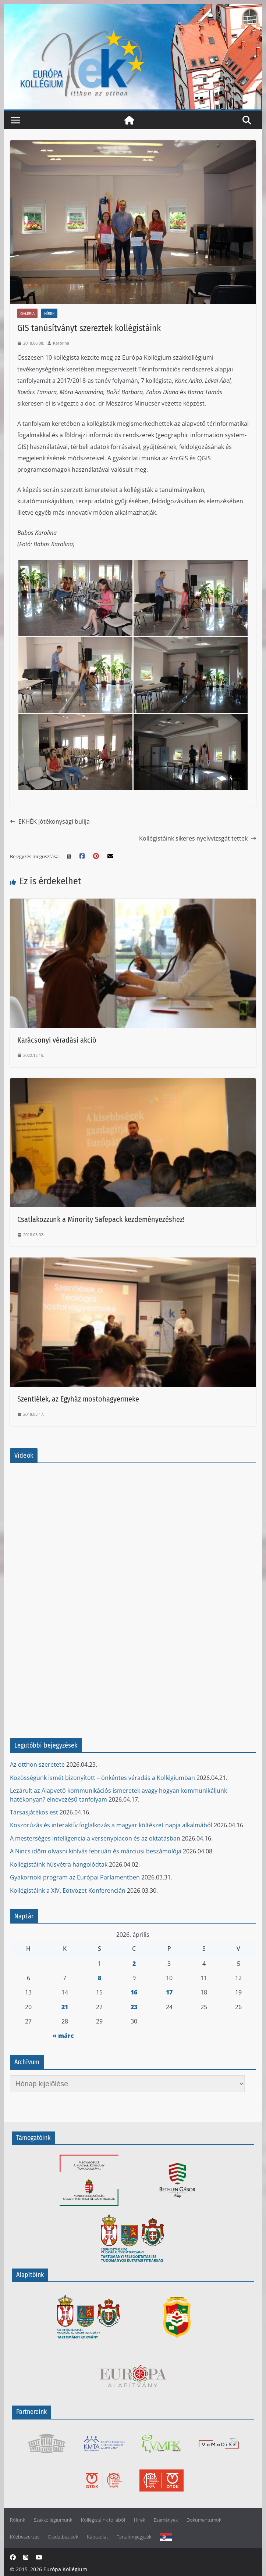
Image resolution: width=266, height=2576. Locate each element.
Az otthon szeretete (37, 1764)
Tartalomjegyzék (134, 2537)
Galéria (27, 313)
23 (134, 2007)
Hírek (49, 313)
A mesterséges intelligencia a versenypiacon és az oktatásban (95, 1838)
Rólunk (17, 2520)
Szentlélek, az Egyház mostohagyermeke (78, 1399)
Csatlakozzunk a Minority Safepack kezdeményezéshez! (101, 1219)
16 (134, 1992)
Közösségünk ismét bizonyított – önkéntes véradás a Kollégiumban (102, 1778)
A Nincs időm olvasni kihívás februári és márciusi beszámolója (95, 1851)
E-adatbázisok (63, 2537)
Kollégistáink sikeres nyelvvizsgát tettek (197, 838)
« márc (63, 2036)
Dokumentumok (204, 2520)
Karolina (61, 343)
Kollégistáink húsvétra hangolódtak (58, 1864)
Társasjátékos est (34, 1812)
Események (166, 2520)
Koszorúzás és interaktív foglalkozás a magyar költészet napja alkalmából (111, 1825)
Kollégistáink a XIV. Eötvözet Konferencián (67, 1890)
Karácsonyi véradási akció (56, 1040)
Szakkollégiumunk (53, 2520)
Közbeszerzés (24, 2537)
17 (169, 1992)
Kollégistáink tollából (103, 2520)
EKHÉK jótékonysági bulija (50, 821)
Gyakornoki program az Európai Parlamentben (75, 1877)
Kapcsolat (97, 2537)
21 (64, 2007)
